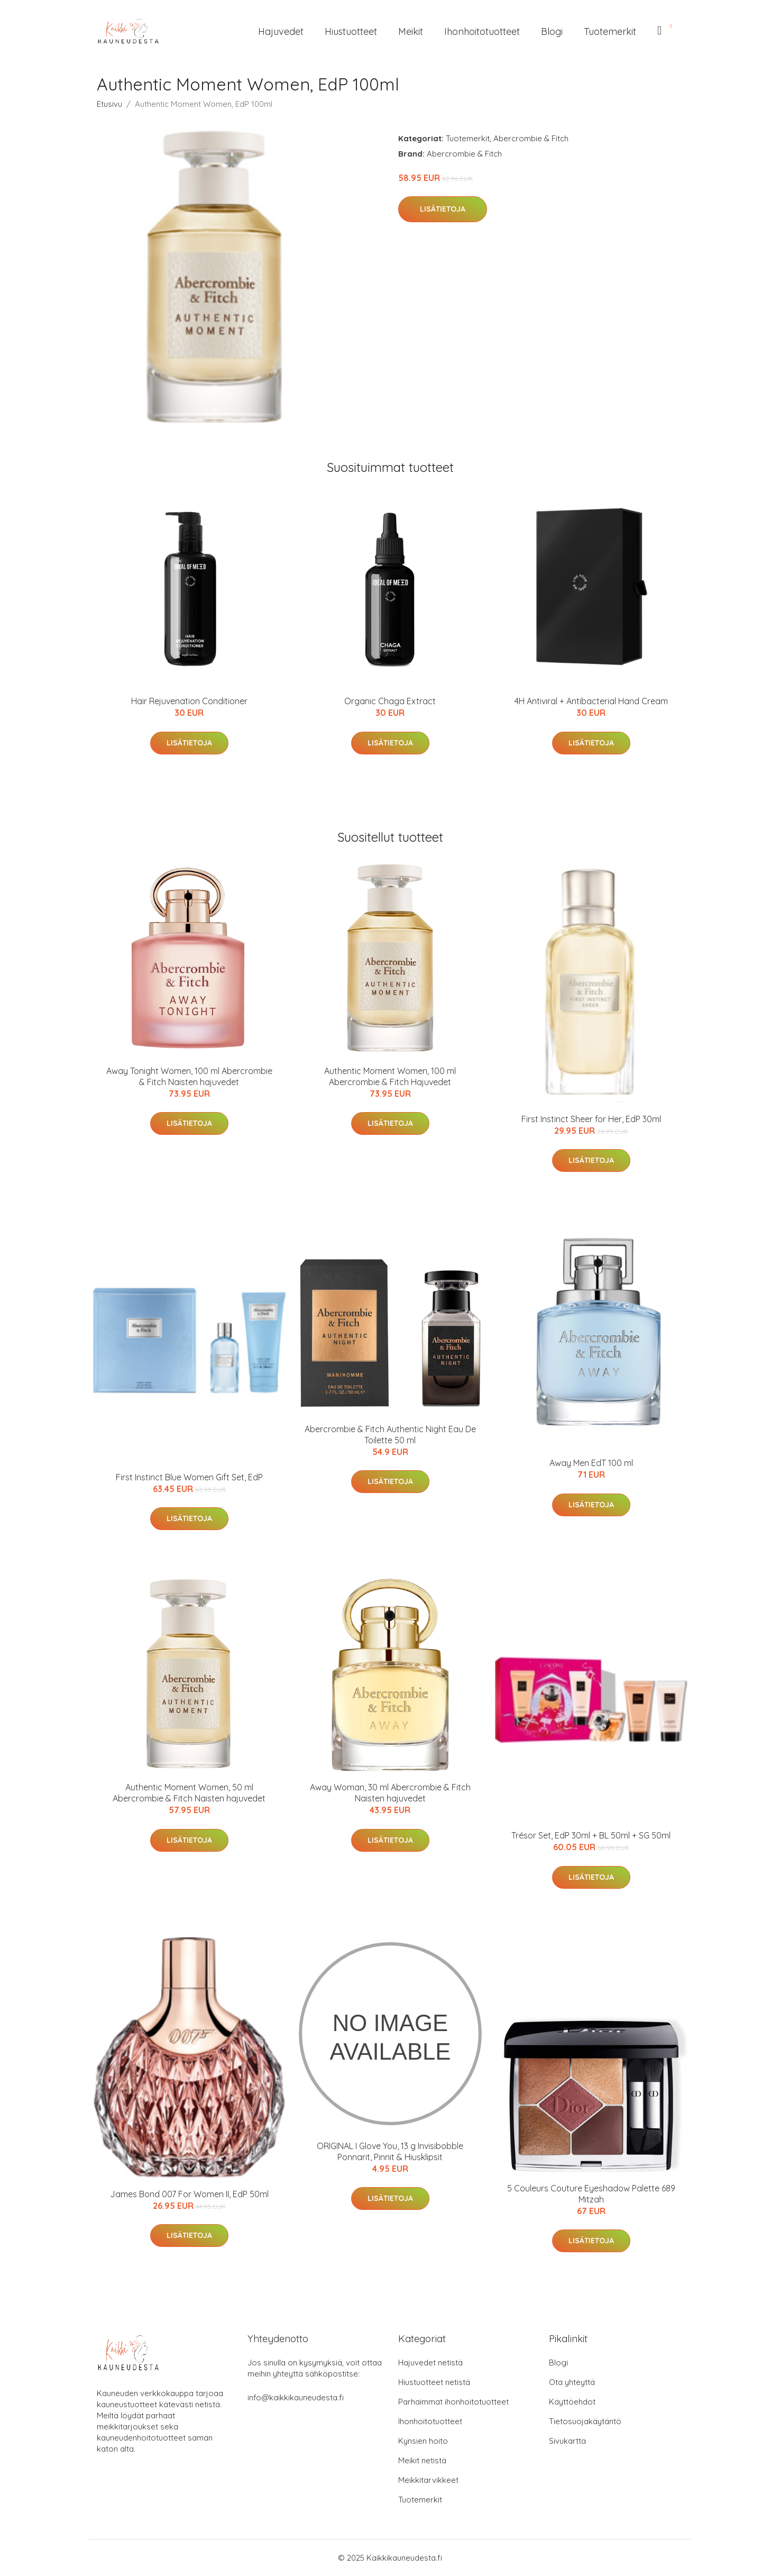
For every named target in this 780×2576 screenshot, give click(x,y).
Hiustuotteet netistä (434, 2382)
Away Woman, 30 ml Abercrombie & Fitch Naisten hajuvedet (390, 1793)
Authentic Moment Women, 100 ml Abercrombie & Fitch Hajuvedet (390, 1076)
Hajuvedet (281, 31)
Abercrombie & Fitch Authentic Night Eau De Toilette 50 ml (390, 1434)
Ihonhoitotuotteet (482, 31)
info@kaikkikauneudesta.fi (295, 2397)
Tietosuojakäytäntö (585, 2421)
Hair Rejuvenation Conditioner (189, 701)
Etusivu (109, 104)
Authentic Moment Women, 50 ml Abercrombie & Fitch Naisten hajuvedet (189, 1793)
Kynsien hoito (423, 2441)
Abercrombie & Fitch (530, 138)
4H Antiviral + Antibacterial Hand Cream (591, 701)
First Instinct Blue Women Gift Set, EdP (189, 1477)
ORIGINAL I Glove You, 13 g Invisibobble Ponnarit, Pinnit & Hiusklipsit (390, 2151)
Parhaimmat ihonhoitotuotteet (453, 2402)
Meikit (410, 31)
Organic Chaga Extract (390, 701)
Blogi (552, 31)
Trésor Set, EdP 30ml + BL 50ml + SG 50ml (591, 1835)
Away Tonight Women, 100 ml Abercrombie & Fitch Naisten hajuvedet (189, 1076)
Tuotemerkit (610, 31)
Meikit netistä (422, 2460)
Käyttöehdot (572, 2402)
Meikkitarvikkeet (428, 2480)
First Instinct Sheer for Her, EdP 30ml (591, 1119)
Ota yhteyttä (572, 2382)
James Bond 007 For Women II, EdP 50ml (189, 2194)
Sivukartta (567, 2441)
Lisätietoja (442, 209)
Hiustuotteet (351, 31)
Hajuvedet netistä (430, 2362)
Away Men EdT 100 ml (591, 1463)
